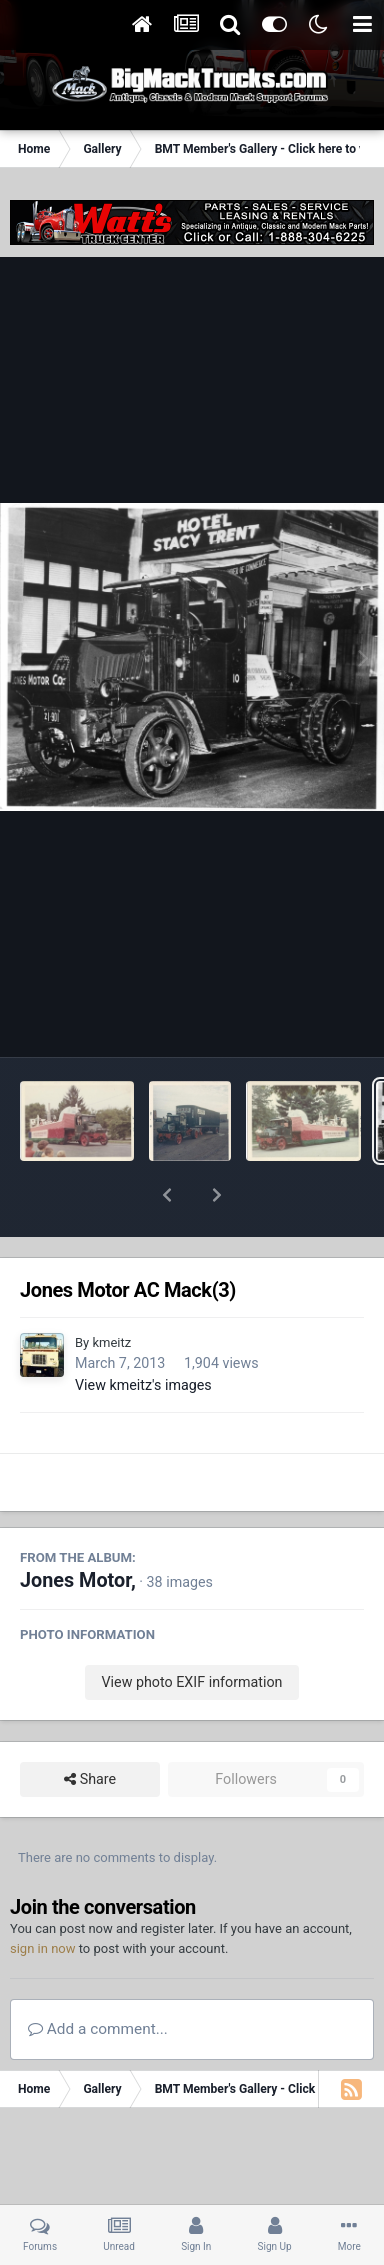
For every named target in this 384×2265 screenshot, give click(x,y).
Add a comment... (98, 1977)
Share (90, 1727)
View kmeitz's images (143, 1333)
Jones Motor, (78, 1528)
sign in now (43, 1896)
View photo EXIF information (191, 1630)
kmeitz (111, 1290)
